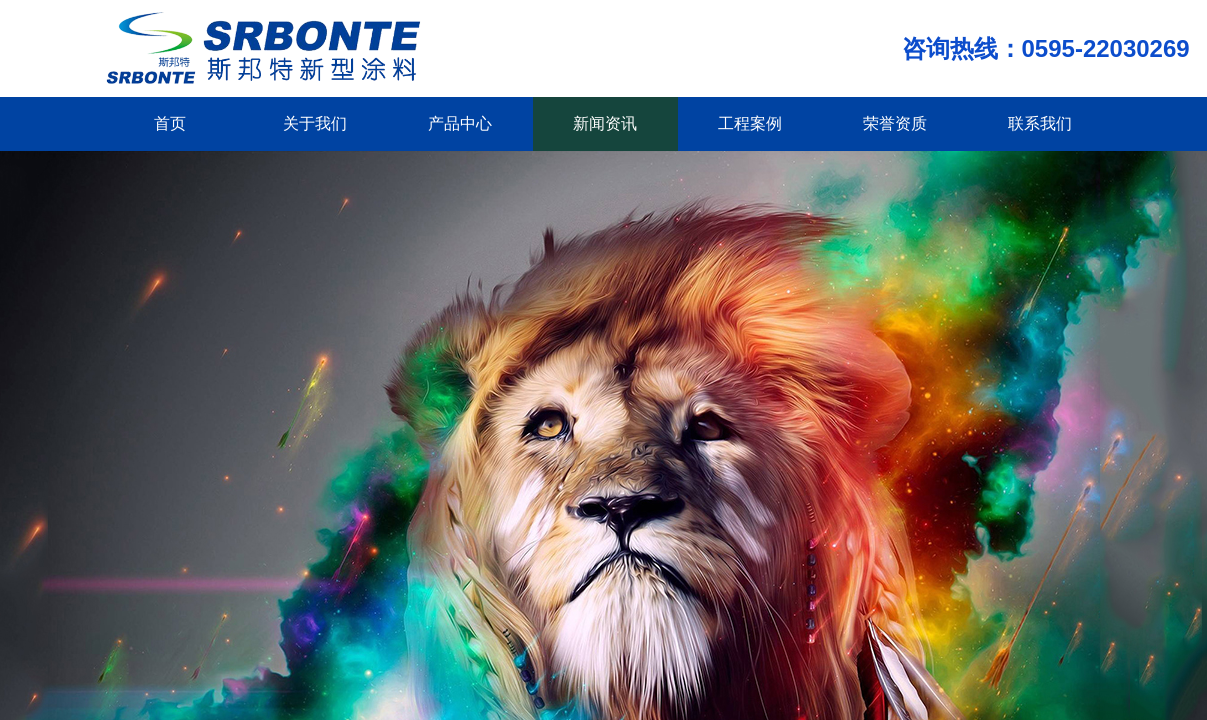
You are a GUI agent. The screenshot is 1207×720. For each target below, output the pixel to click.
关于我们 (315, 123)
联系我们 (1040, 123)
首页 (170, 123)
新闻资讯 (605, 123)
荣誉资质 (895, 123)
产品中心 (460, 123)
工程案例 (750, 123)
